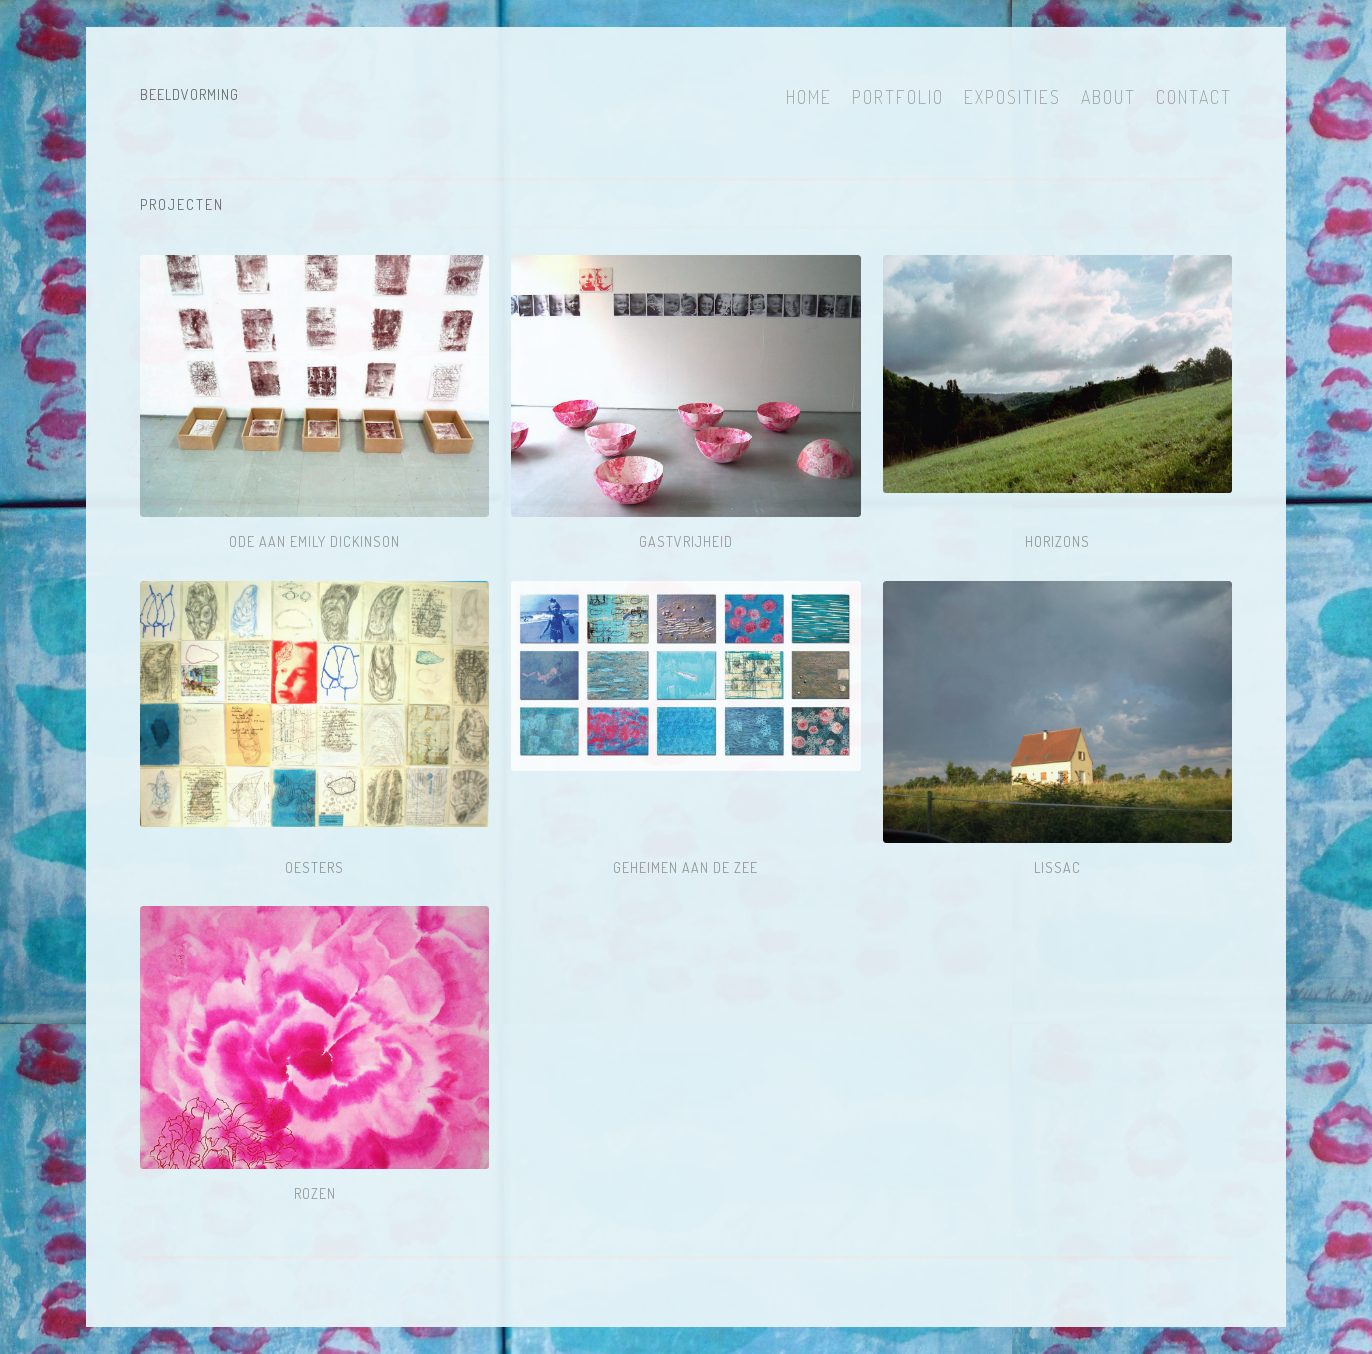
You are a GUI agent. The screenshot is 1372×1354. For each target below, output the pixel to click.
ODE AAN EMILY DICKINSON (314, 541)
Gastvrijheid (686, 541)
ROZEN (315, 1193)
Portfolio (898, 97)
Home (809, 97)
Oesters (314, 867)
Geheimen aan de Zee (685, 867)
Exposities (1012, 97)
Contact (1194, 97)
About (1108, 97)
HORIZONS (1057, 541)
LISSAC (1057, 867)
